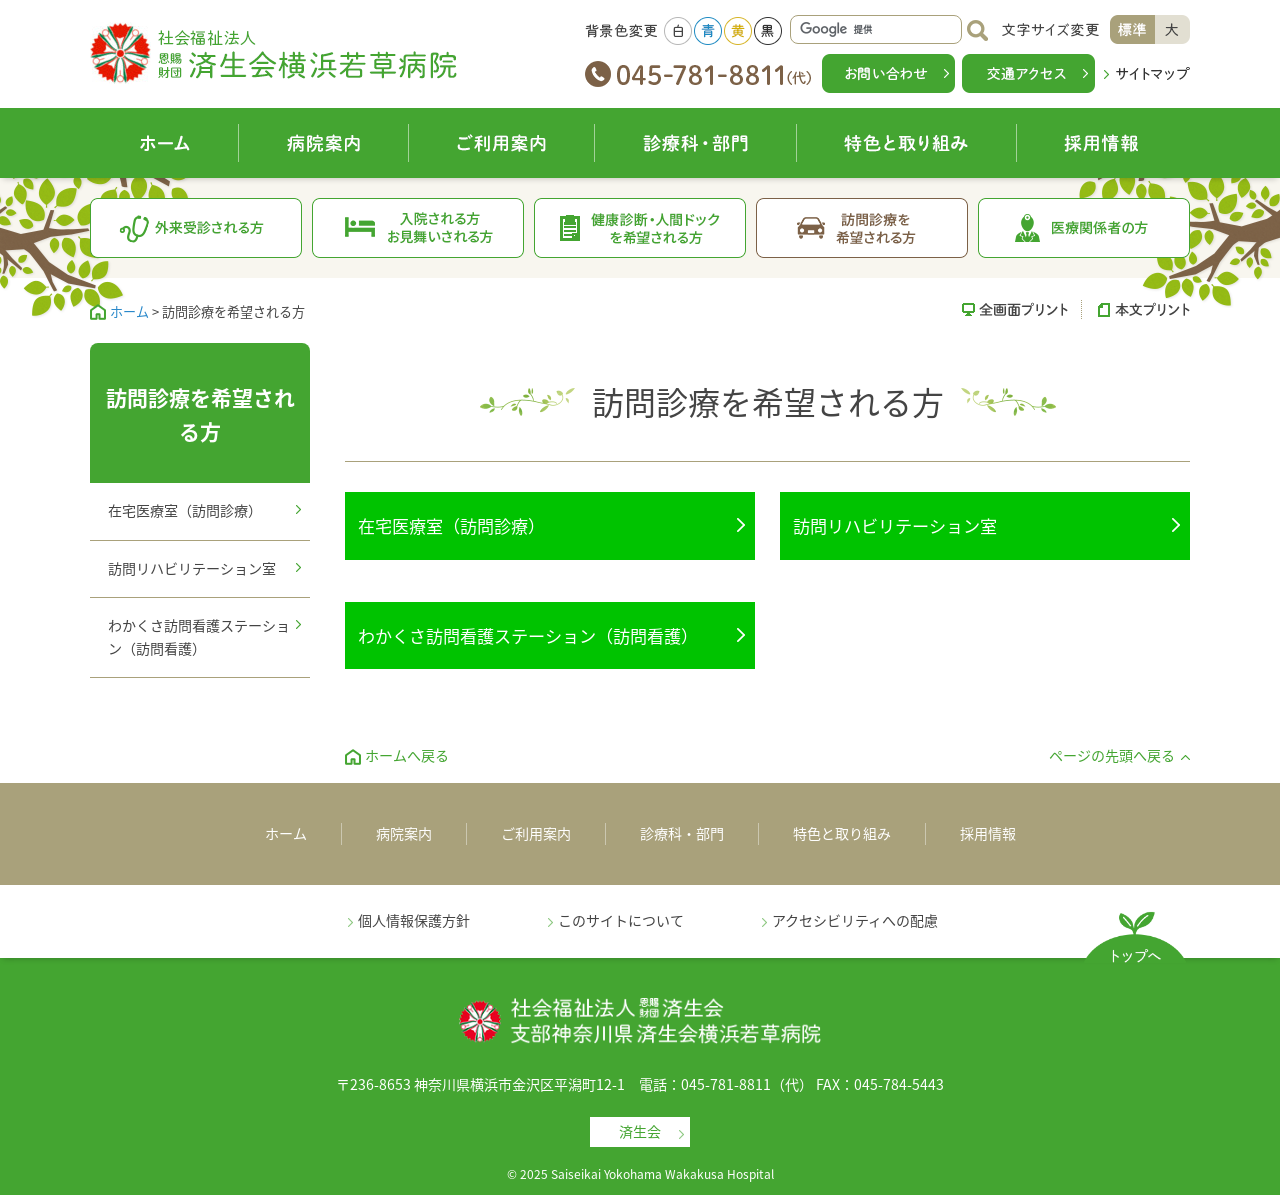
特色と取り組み (907, 143)
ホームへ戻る (407, 755)
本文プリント (1136, 309)
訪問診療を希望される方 (862, 228)
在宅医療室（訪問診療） (451, 525)
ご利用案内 (502, 143)
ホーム (164, 143)
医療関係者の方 (1084, 228)
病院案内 (324, 143)
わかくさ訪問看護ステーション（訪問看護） (528, 635)
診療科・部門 (696, 143)
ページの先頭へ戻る (1112, 755)
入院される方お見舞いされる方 (418, 228)
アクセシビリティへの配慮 (855, 920)
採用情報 (1103, 143)
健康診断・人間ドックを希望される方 (640, 228)
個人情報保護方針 (414, 920)
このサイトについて (621, 920)
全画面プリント (1022, 309)
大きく (1172, 29)
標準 (1132, 29)
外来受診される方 (196, 228)
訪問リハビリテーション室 (895, 525)
